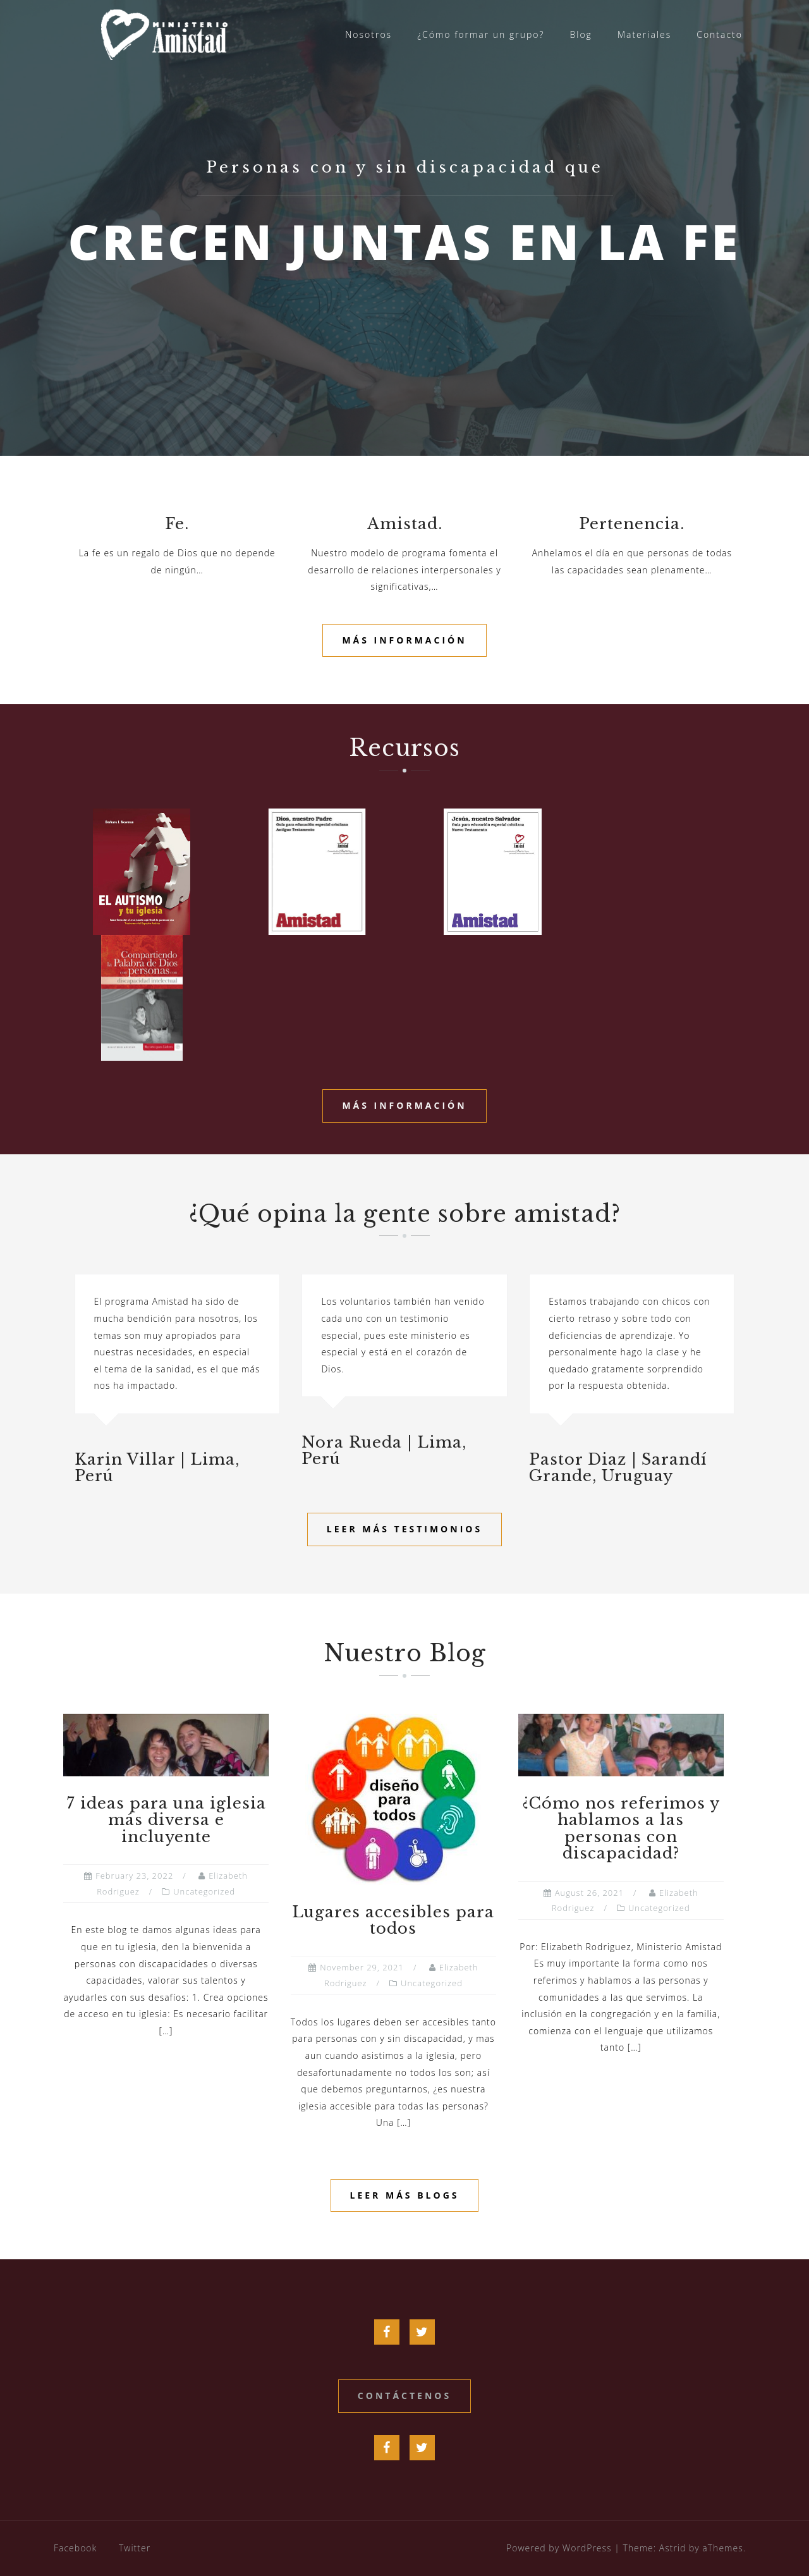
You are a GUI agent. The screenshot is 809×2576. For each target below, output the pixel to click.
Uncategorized (204, 1891)
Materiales (644, 34)
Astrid (672, 2548)
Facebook (75, 2548)
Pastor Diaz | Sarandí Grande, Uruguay (618, 1467)
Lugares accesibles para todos (393, 1920)
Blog (580, 34)
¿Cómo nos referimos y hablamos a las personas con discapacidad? (621, 1828)
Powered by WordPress (559, 2548)
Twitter (134, 2548)
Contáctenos (404, 2396)
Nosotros (368, 34)
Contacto (719, 34)
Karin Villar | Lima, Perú (157, 1467)
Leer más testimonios (404, 1529)
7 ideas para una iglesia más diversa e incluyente (166, 1820)
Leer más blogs (404, 2195)
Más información (404, 640)
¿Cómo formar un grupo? (480, 34)
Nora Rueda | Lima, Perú (383, 1450)
